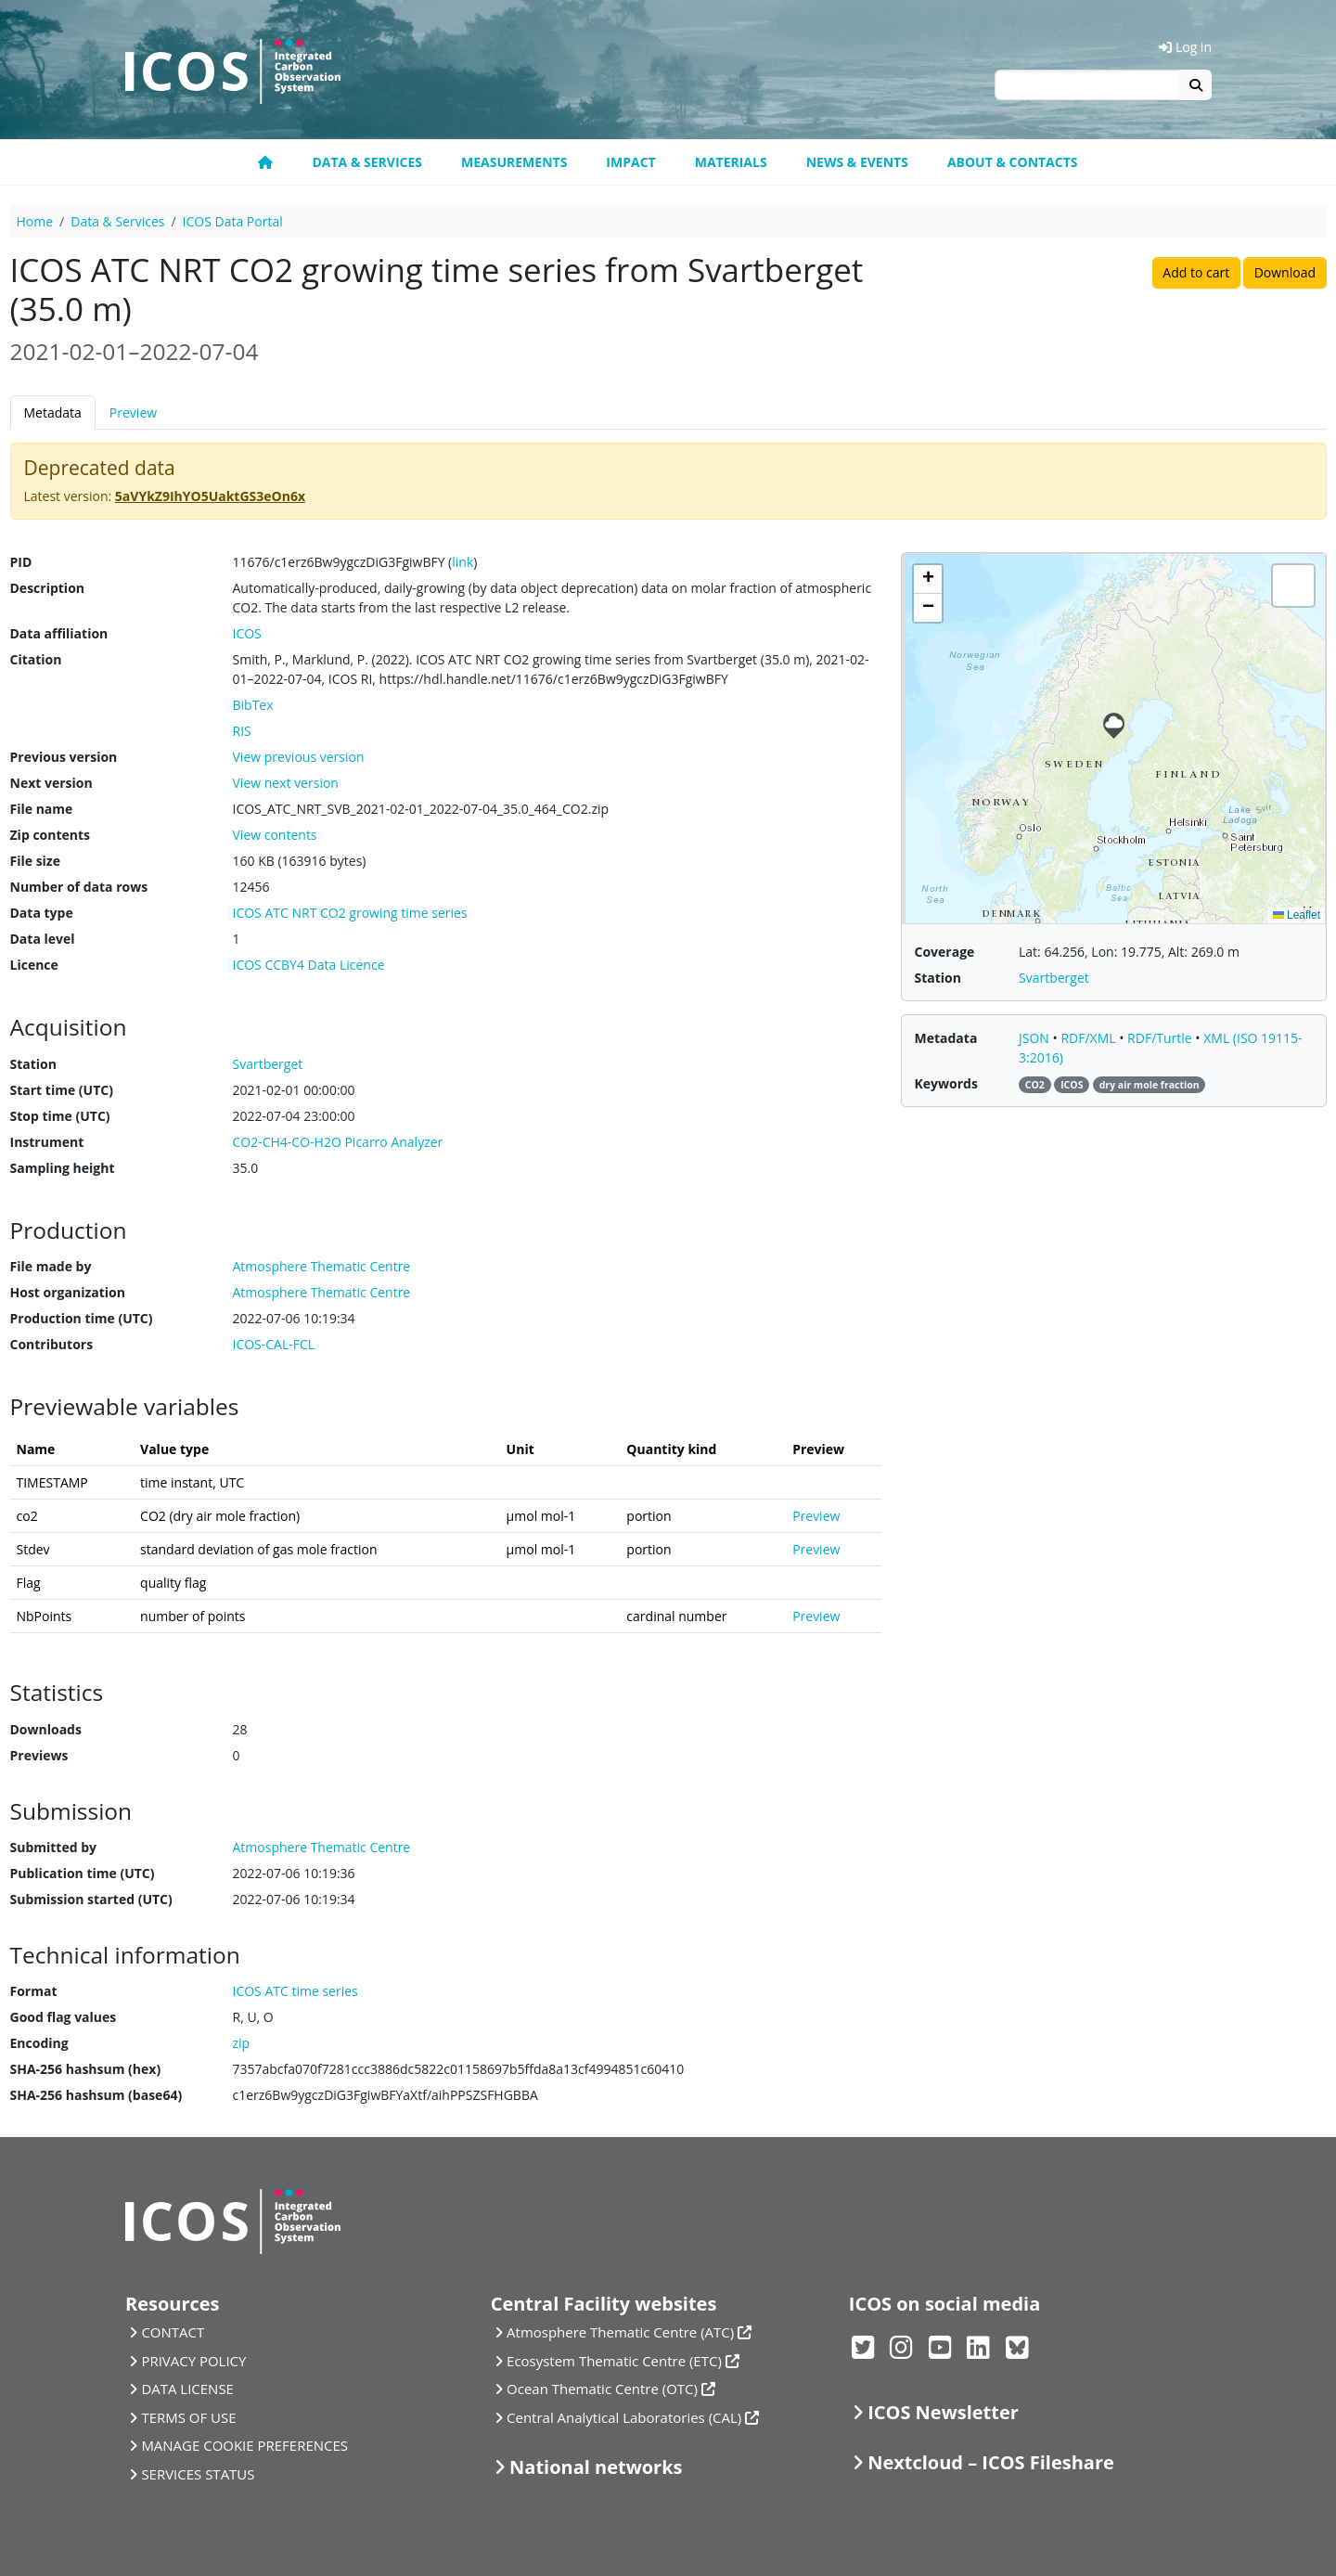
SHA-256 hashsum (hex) (85, 2069)
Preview (133, 412)
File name (41, 809)
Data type (41, 912)
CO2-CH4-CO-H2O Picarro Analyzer (338, 1142)
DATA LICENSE (187, 2388)
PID (21, 562)
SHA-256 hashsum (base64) (96, 2095)
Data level (42, 938)
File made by (51, 1266)
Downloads (46, 1729)
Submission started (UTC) (91, 1899)
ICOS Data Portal (233, 221)
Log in (1185, 47)
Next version (51, 783)
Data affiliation (59, 633)
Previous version (64, 757)
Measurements (514, 162)
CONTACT (172, 2332)
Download (1285, 272)
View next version (286, 783)
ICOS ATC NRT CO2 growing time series (350, 912)
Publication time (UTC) (82, 1873)
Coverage (945, 951)
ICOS (247, 633)
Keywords (946, 1083)
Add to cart (1196, 272)
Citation (36, 659)
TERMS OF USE (188, 2417)
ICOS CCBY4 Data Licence (309, 964)
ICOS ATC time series (295, 1991)
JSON (1036, 1038)
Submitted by (53, 1847)
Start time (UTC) (61, 1090)
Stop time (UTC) (60, 1116)
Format (34, 1991)
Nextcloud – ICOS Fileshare (990, 2462)
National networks (595, 2466)
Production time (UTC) (81, 1318)
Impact (630, 162)
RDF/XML (1089, 1038)
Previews (39, 1755)
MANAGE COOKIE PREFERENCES (244, 2445)
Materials (731, 162)
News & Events (857, 162)
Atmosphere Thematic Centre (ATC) (620, 2332)
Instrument (47, 1142)
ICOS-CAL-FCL (274, 1344)
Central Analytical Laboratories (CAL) (624, 2417)
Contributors (52, 1344)
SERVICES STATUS (197, 2474)
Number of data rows (79, 886)
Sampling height (62, 1168)
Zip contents (50, 835)
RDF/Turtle (1161, 1038)
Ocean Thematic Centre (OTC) (602, 2388)
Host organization (67, 1292)
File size (35, 860)
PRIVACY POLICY (193, 2360)
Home (35, 221)
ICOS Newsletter (943, 2412)
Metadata (53, 412)
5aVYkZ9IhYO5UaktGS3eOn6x (210, 496)
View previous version (299, 757)
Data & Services (367, 162)
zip (241, 2043)
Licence (34, 964)
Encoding (39, 2043)
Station (33, 1064)
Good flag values (63, 2017)
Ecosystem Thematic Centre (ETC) (614, 2360)
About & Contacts (1012, 162)
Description (47, 588)
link (462, 562)
